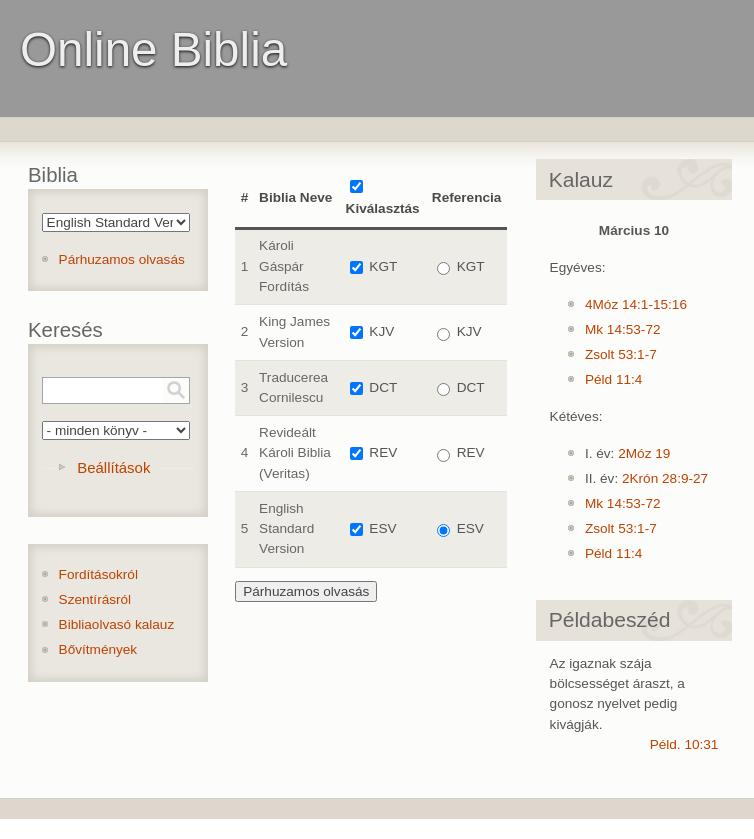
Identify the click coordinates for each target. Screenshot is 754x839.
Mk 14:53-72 (623, 329)
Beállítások (113, 467)
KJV (381, 331)
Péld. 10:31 (684, 744)
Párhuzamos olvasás (122, 259)
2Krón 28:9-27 (665, 478)
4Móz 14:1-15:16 (636, 304)
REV (383, 452)
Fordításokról (98, 574)
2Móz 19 (644, 453)
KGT (383, 266)
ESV (382, 528)
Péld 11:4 (613, 379)
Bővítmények (98, 649)
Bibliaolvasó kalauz (117, 624)
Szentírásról (95, 599)
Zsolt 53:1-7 (621, 354)
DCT (383, 387)
